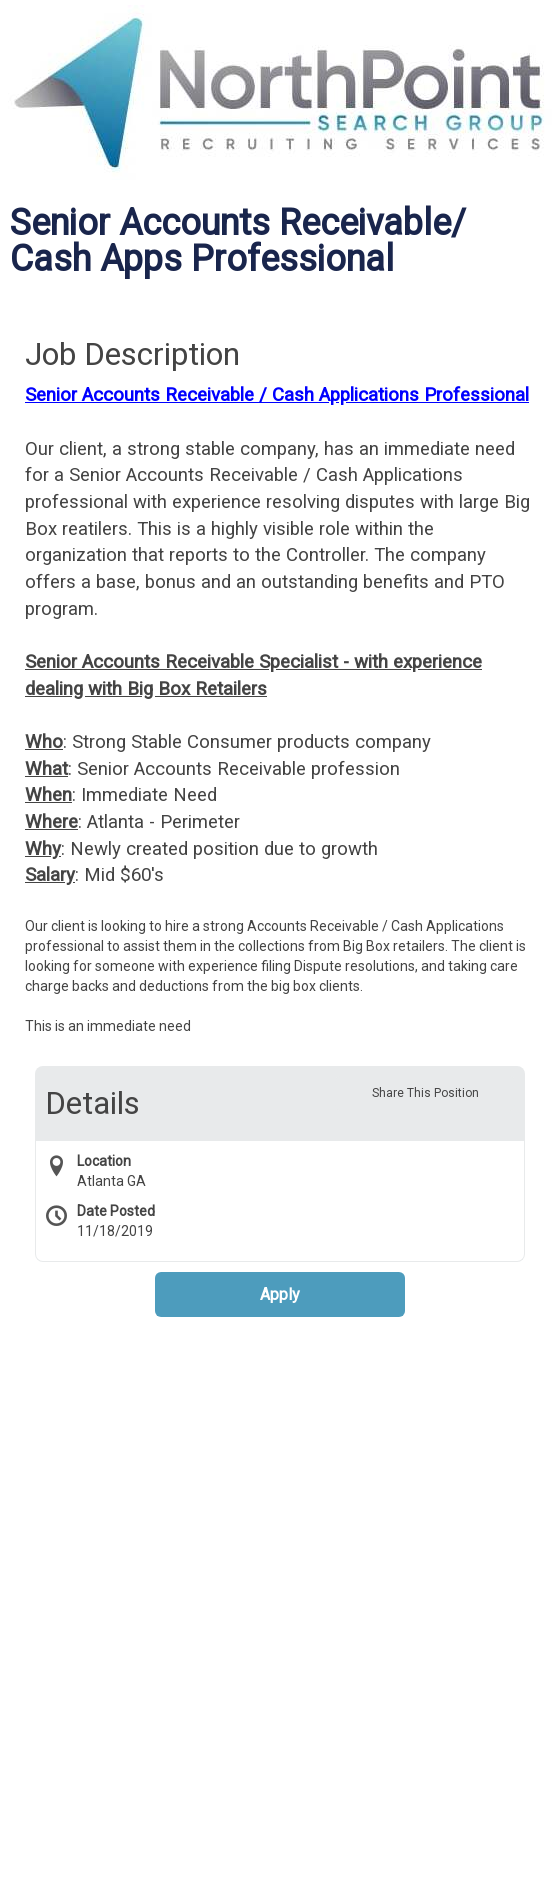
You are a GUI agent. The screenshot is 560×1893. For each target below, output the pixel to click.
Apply (280, 1294)
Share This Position (425, 1093)
